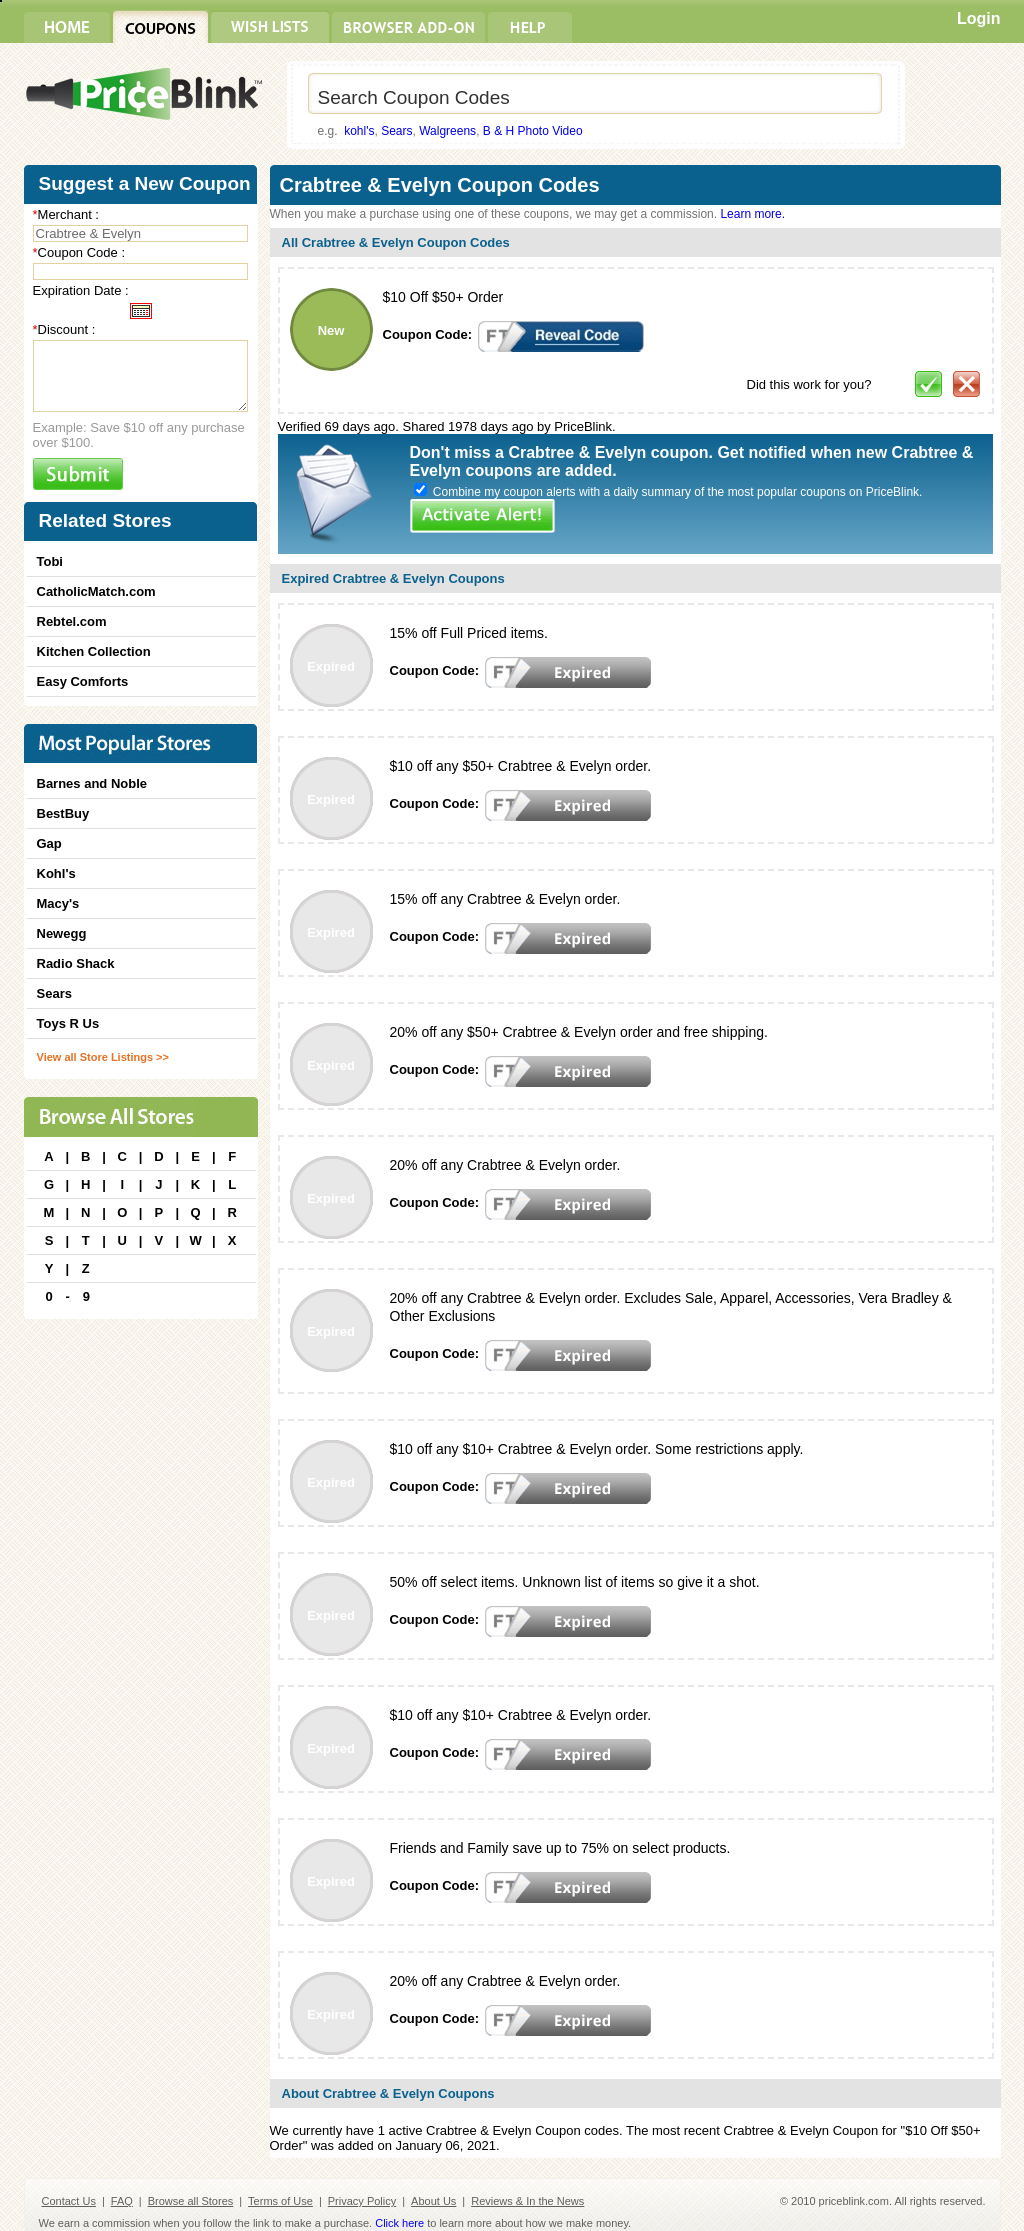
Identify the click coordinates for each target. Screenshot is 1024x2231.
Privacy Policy (362, 2201)
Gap (49, 843)
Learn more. (752, 214)
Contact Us (69, 2201)
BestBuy (63, 813)
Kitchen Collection (94, 651)
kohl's (359, 131)
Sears (396, 131)
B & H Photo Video (533, 131)
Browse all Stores (191, 2201)
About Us (433, 2201)
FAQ (122, 2201)
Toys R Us (68, 1023)
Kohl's (56, 873)
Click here (399, 2223)
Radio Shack (76, 963)
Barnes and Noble (92, 783)
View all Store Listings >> (103, 1057)
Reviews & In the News (527, 2201)
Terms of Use (280, 2201)
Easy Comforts (83, 681)
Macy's (58, 903)
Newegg (62, 933)
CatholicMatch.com (96, 591)
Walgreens (447, 131)
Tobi (50, 561)
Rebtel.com (72, 621)
